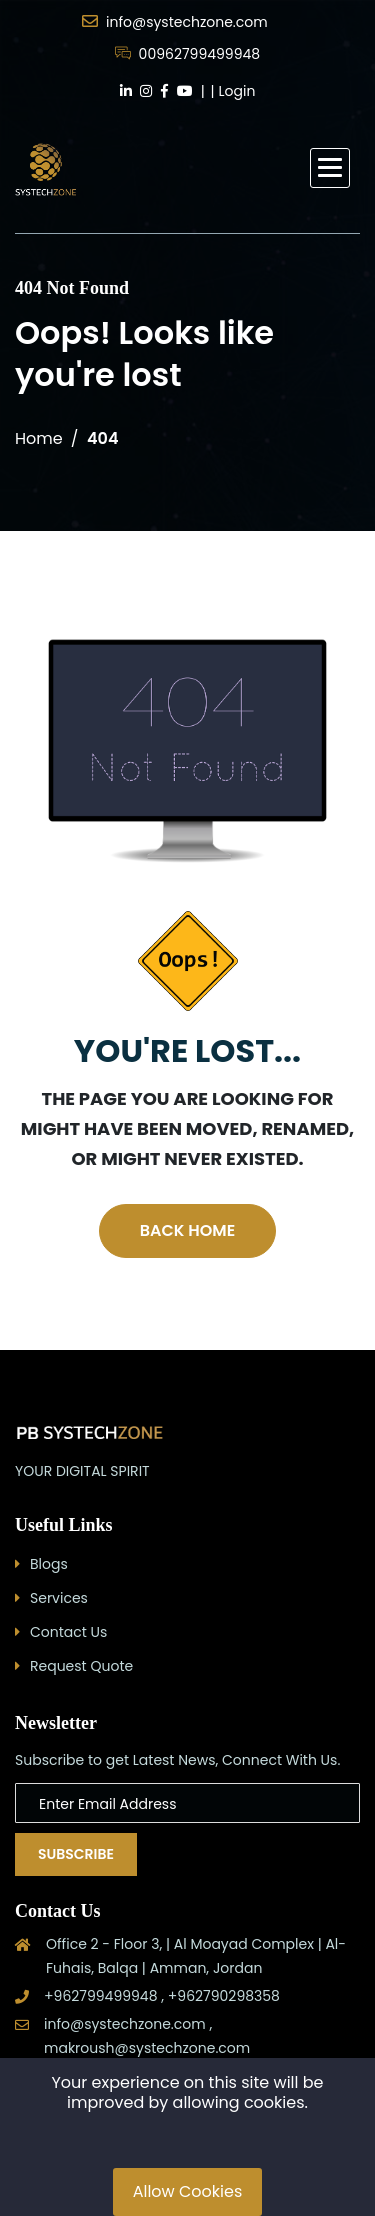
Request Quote (81, 1666)
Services (59, 1598)
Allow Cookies (188, 2191)
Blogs (49, 1564)
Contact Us (68, 1632)
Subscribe (76, 1854)
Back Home (187, 1230)
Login (237, 91)
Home (39, 438)
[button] (330, 168)
